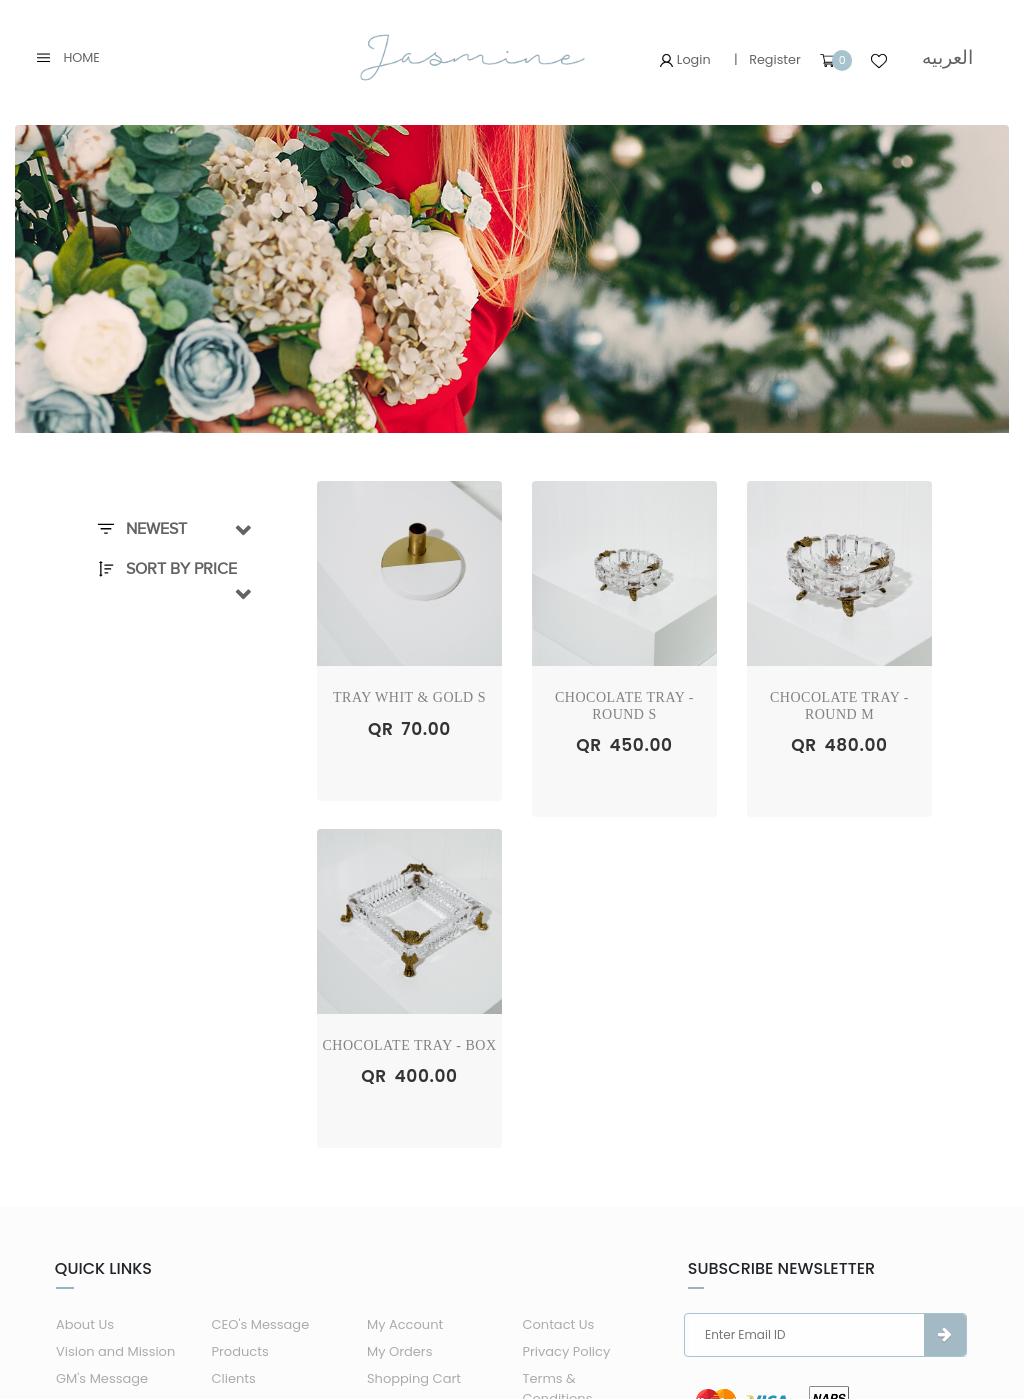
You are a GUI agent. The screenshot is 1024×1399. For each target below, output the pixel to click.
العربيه (947, 57)
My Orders (400, 1351)
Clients (233, 1378)
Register (775, 59)
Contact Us (558, 1324)
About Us (85, 1324)
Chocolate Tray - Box (410, 1045)
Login (685, 59)
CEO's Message (260, 1324)
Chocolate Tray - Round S (624, 706)
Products (239, 1351)
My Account (405, 1324)
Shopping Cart (414, 1378)
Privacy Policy (566, 1351)
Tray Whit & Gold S (409, 697)
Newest (142, 529)
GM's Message (102, 1378)
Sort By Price (167, 569)
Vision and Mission (115, 1351)
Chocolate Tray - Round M (839, 706)
